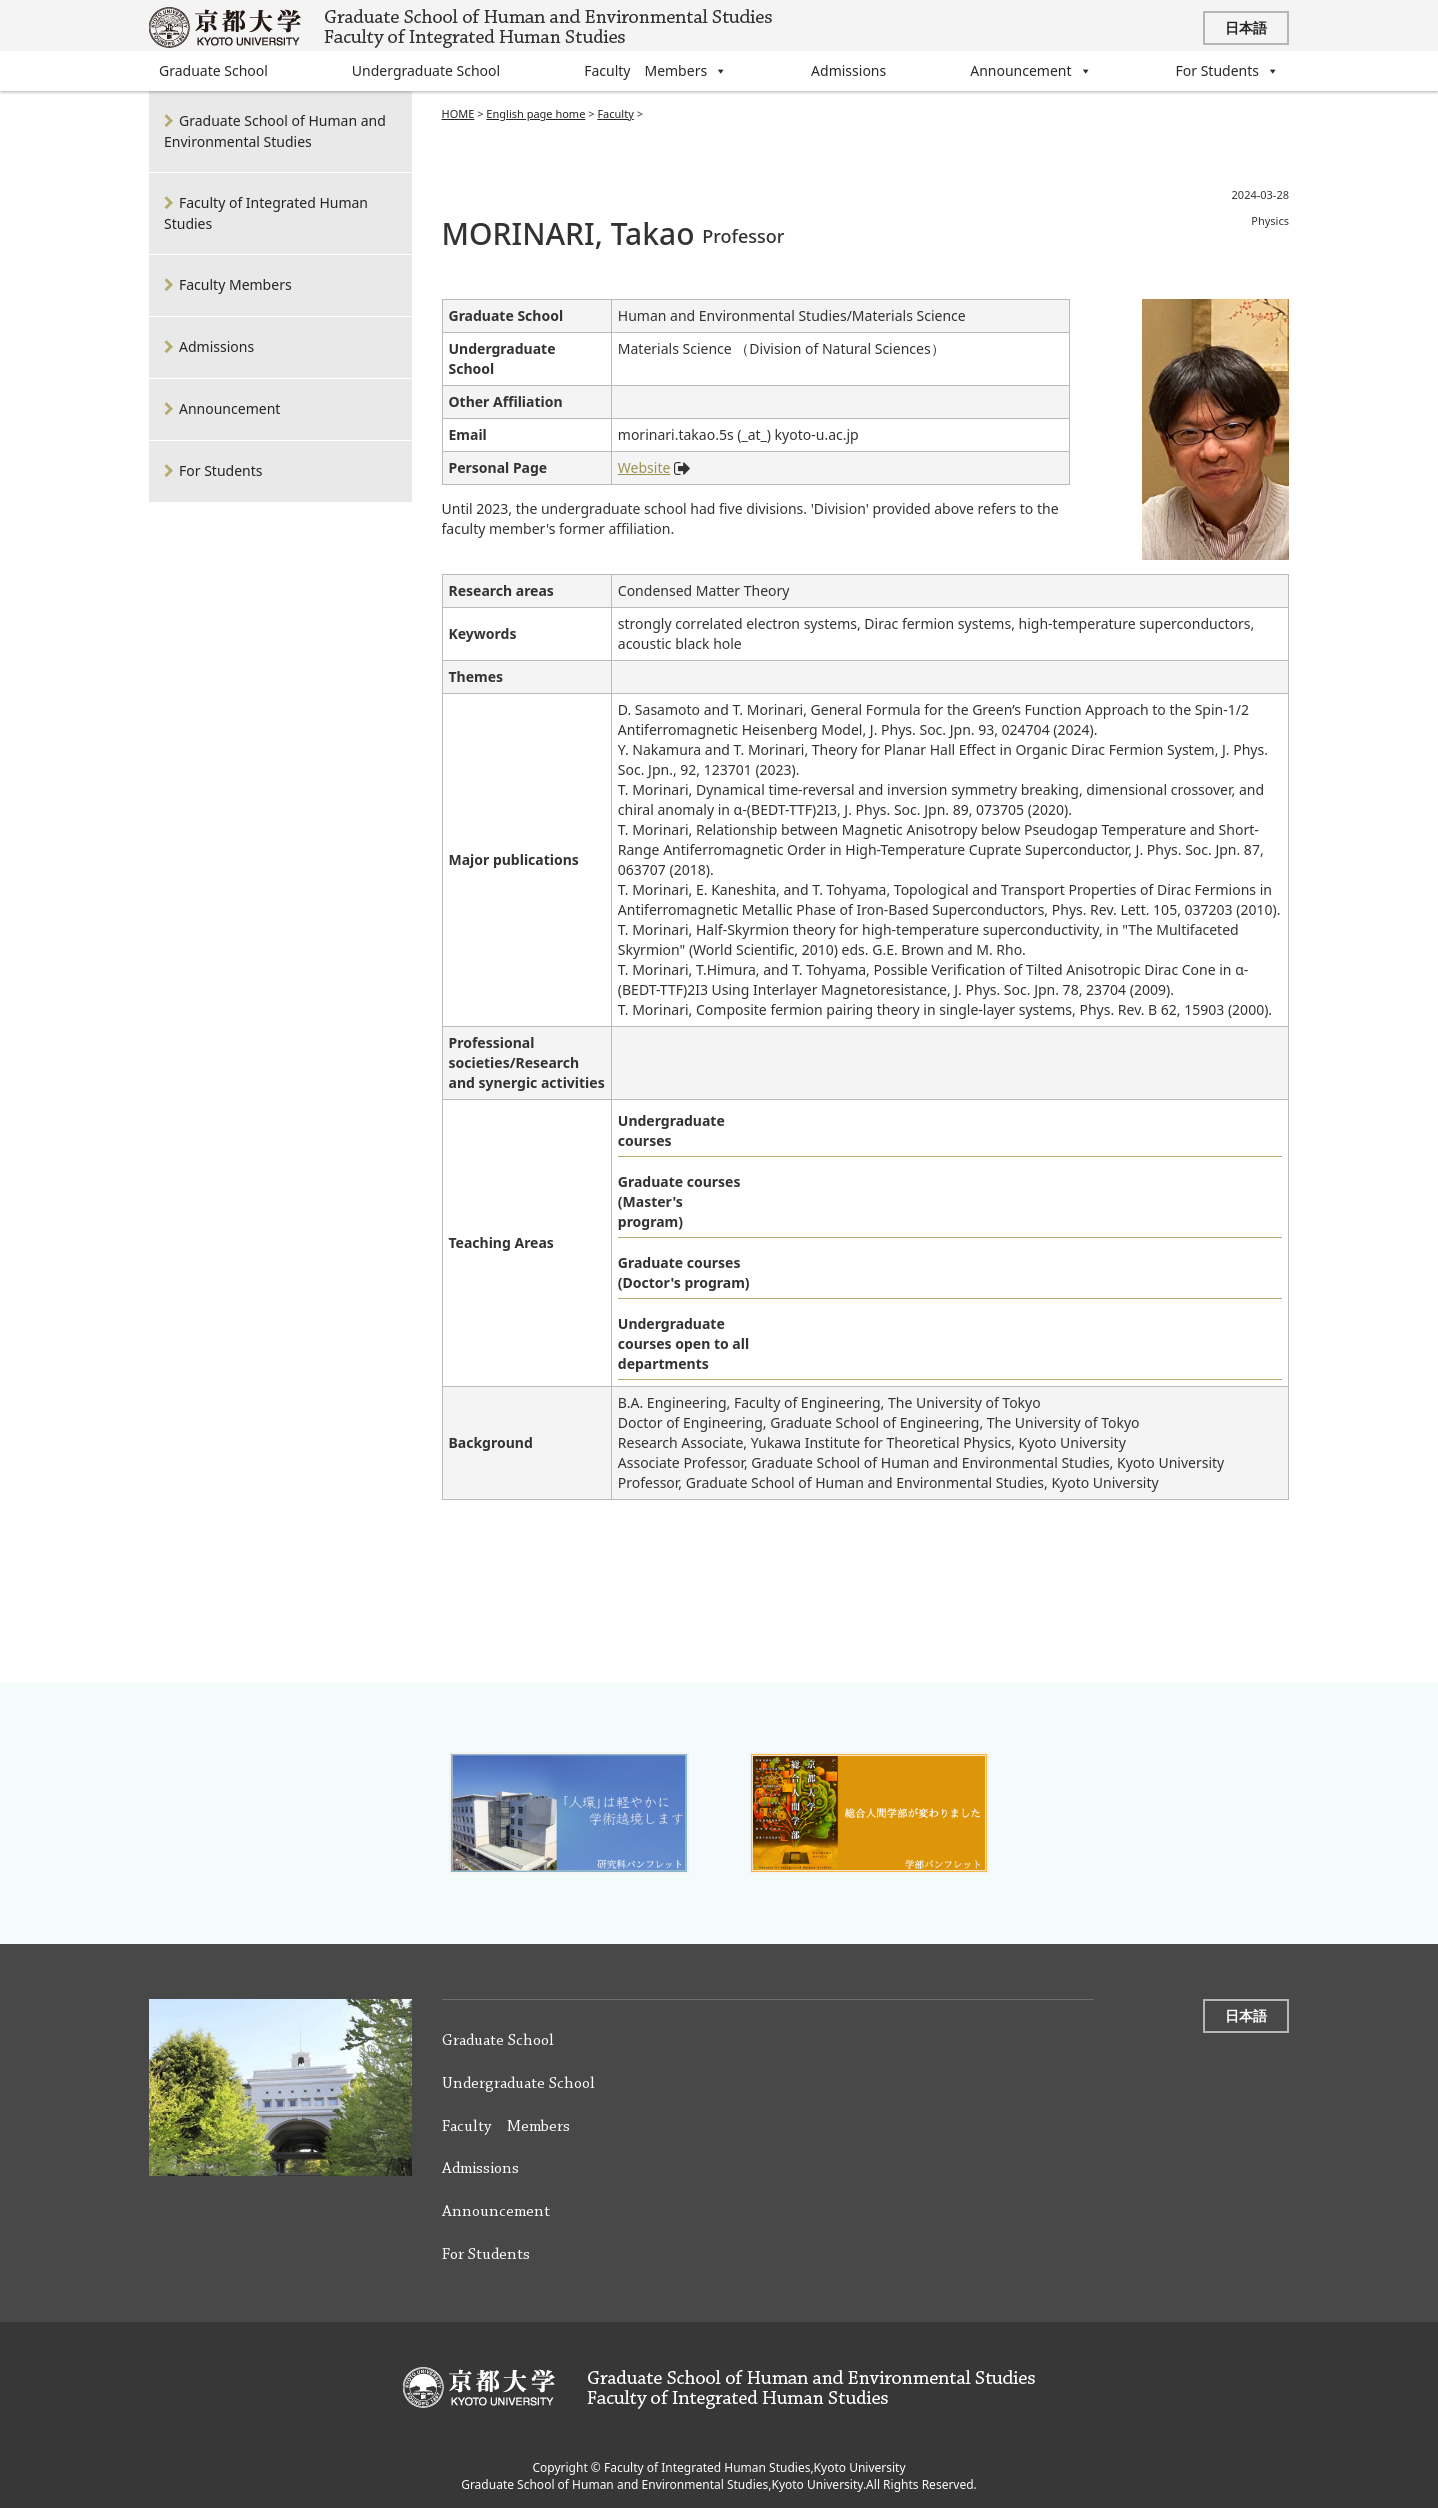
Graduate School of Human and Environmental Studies (275, 131)
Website (644, 468)
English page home (535, 113)
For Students (1227, 71)
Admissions (848, 70)
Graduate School (213, 70)
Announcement (1030, 71)
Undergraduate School (426, 70)
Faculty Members (655, 71)
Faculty (615, 113)
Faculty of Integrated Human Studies (266, 213)
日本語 (1246, 27)
